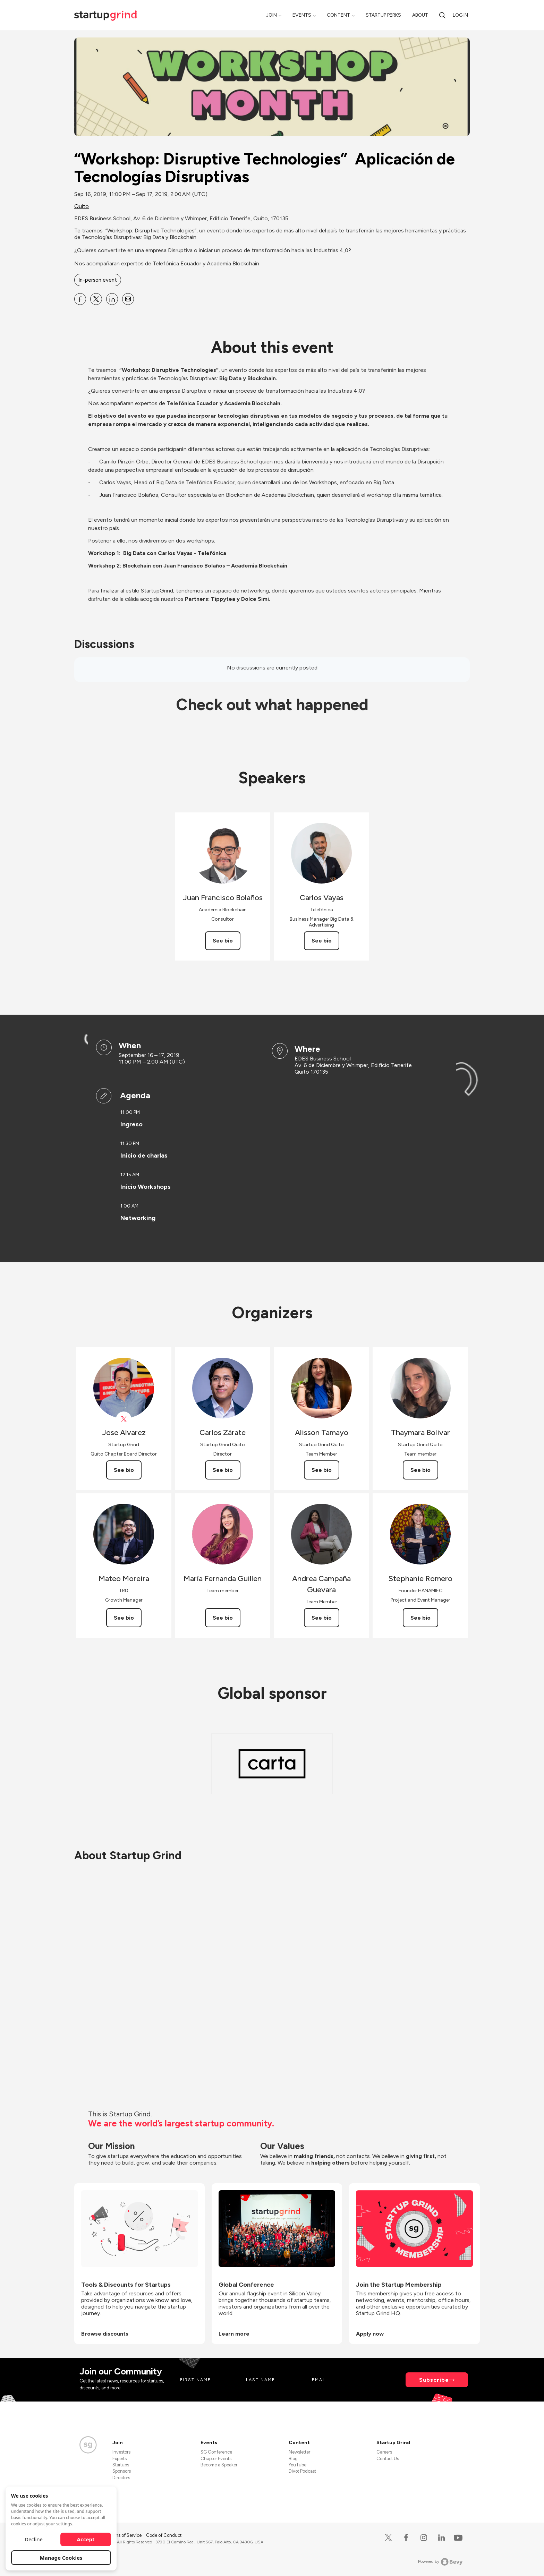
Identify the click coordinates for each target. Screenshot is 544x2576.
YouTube (297, 2464)
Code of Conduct (163, 2535)
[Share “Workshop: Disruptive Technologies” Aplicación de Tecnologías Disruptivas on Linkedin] (112, 299)
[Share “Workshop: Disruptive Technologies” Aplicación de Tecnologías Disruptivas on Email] (128, 299)
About (420, 15)
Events (301, 15)
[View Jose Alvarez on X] (123, 1419)
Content (338, 15)
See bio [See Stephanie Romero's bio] (420, 1617)
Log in (460, 15)
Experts (119, 2458)
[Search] (442, 15)
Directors (121, 2477)
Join (271, 15)
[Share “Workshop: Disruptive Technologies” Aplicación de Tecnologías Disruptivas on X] (96, 299)
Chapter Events (216, 2458)
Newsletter (299, 2452)
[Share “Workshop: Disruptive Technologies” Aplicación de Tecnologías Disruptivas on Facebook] (80, 299)
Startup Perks (383, 15)
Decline (34, 2539)
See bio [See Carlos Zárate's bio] (223, 1470)
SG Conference (216, 2452)
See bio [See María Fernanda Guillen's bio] (223, 1617)
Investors (121, 2452)
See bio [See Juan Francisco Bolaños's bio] (223, 940)
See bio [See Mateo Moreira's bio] (124, 1617)
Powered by (440, 2562)
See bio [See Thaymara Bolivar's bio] (420, 1470)
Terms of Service (125, 2535)
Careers (384, 2452)
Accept (86, 2539)
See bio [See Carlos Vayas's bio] (322, 940)
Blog (293, 2458)
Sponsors (121, 2471)
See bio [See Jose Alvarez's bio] (124, 1470)
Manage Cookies (61, 2557)
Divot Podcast (302, 2471)
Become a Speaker (219, 2464)
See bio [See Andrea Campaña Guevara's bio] (322, 1617)
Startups (120, 2464)
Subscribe (434, 2380)
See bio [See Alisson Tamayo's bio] (322, 1470)
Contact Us (387, 2458)
